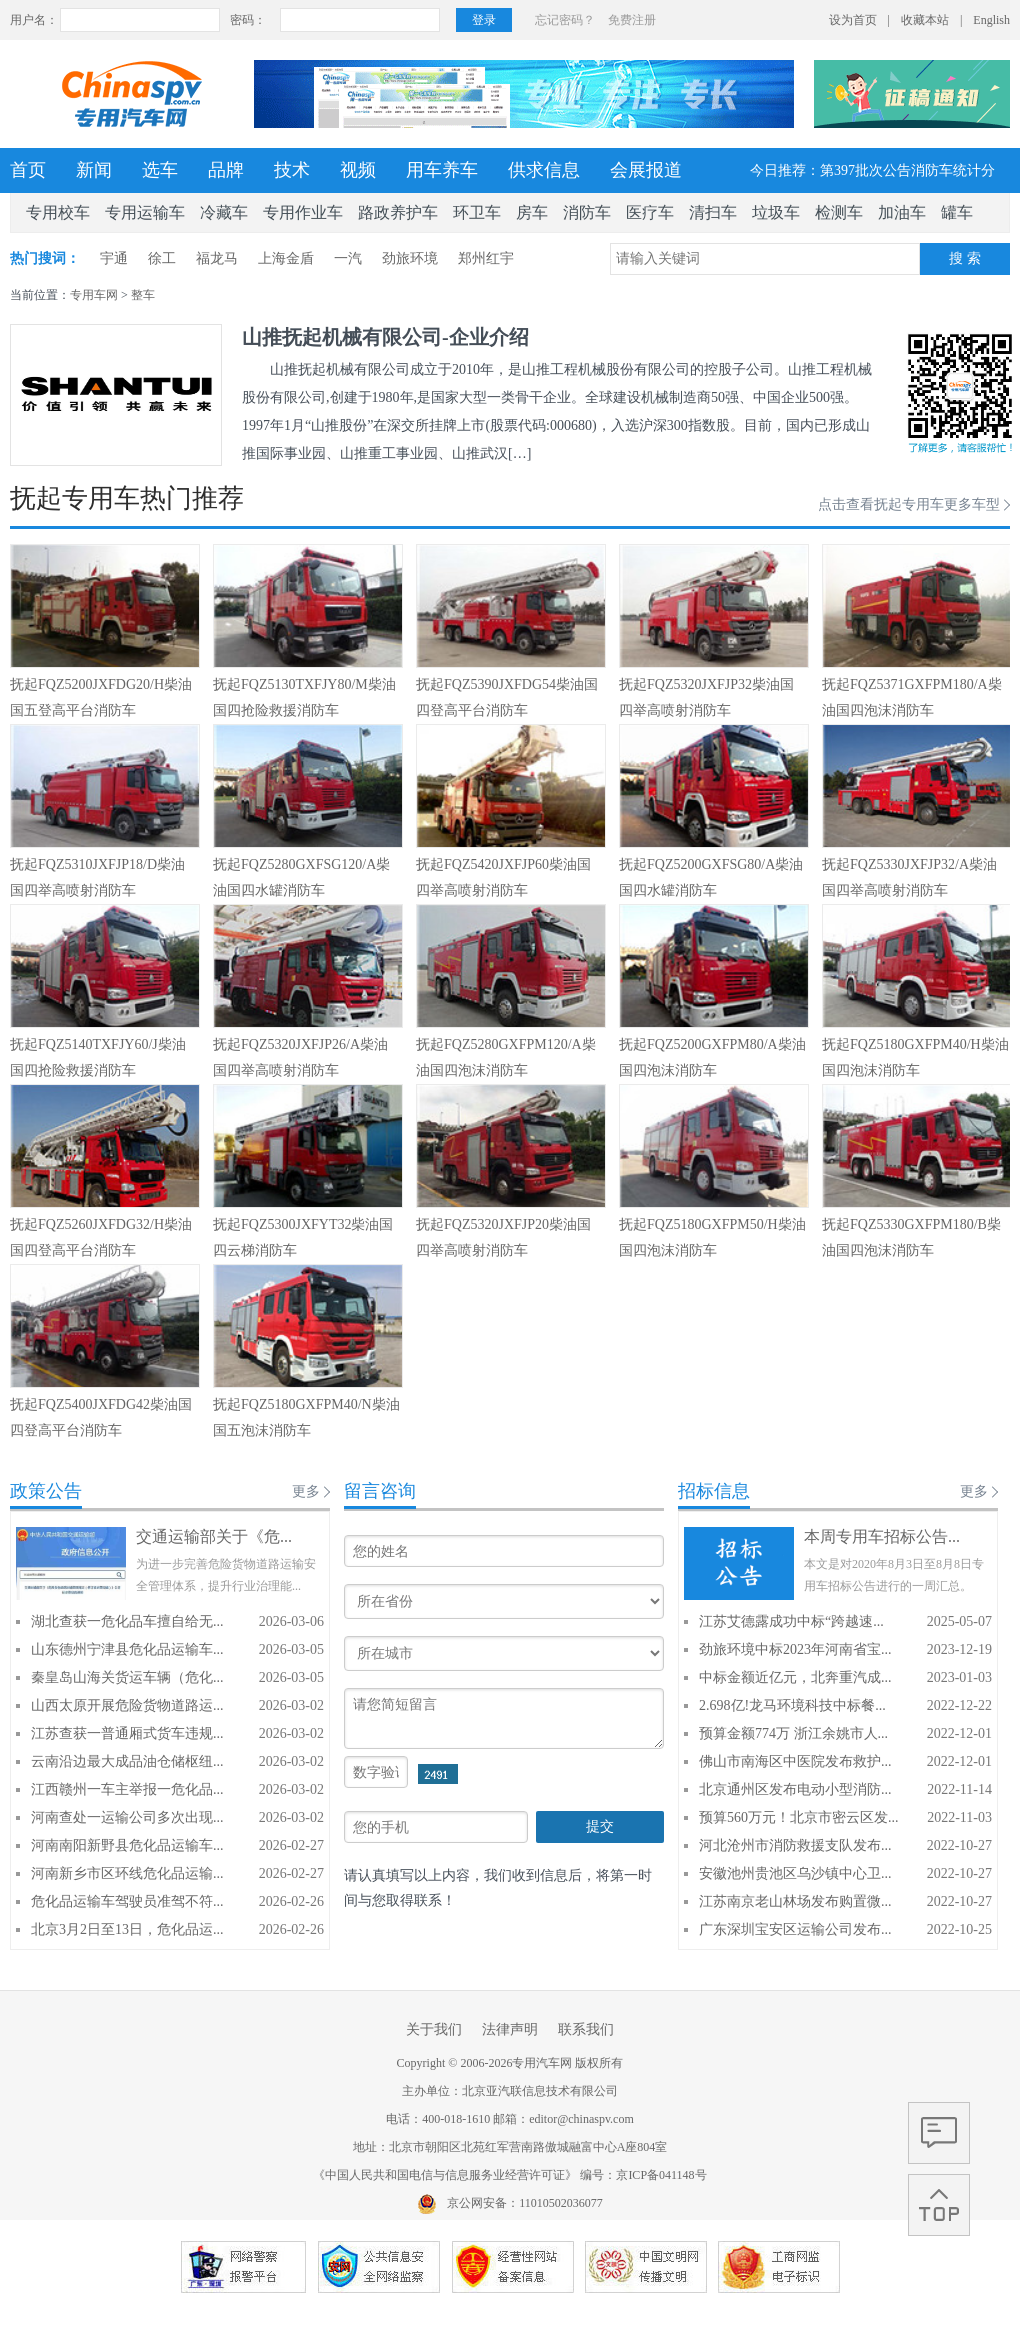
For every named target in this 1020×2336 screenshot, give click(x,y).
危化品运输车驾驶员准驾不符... (127, 1901)
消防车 (587, 212)
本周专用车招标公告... (882, 1536)
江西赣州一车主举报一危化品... (127, 1789)
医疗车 (650, 212)
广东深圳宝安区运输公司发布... (795, 1929)
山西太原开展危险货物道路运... (127, 1705)
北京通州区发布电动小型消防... (795, 1789)
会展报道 (646, 170)
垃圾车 (776, 212)
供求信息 (544, 170)
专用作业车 (303, 212)
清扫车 (713, 212)
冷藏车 (224, 212)
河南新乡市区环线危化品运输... (127, 1873)
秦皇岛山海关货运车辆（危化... (127, 1677)
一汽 (348, 258)
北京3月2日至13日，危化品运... (127, 1929)
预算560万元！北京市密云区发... (799, 1817)
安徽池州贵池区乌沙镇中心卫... (795, 1873)
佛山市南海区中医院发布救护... (795, 1761)
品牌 (226, 170)
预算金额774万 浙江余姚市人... (793, 1733)
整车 (143, 295)
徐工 (162, 258)
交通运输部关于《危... (214, 1536)
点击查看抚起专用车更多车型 (909, 504)
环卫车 (477, 212)
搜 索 (965, 258)
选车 (160, 170)
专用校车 (58, 212)
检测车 (839, 212)
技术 (292, 170)
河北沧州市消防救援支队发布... (795, 1845)
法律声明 (510, 2029)
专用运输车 (145, 212)
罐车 (957, 212)
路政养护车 (398, 212)
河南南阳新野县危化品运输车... (127, 1845)
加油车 (902, 212)
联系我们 (586, 2029)
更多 (306, 1491)
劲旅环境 (410, 258)
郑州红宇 (486, 258)
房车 (532, 212)
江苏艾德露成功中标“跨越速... (791, 1621)
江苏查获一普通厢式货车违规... (127, 1733)
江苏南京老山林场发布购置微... (795, 1901)
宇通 (114, 258)
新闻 (94, 170)
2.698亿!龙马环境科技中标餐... (792, 1705)
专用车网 (94, 295)
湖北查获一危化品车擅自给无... (127, 1621)
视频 (358, 170)
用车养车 (442, 170)
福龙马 (217, 258)
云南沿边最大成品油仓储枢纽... (127, 1761)
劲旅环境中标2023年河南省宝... (795, 1649)
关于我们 (434, 2029)
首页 (28, 170)
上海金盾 (286, 258)
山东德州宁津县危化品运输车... (127, 1649)
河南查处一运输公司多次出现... (127, 1817)
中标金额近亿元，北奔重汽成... (795, 1677)
